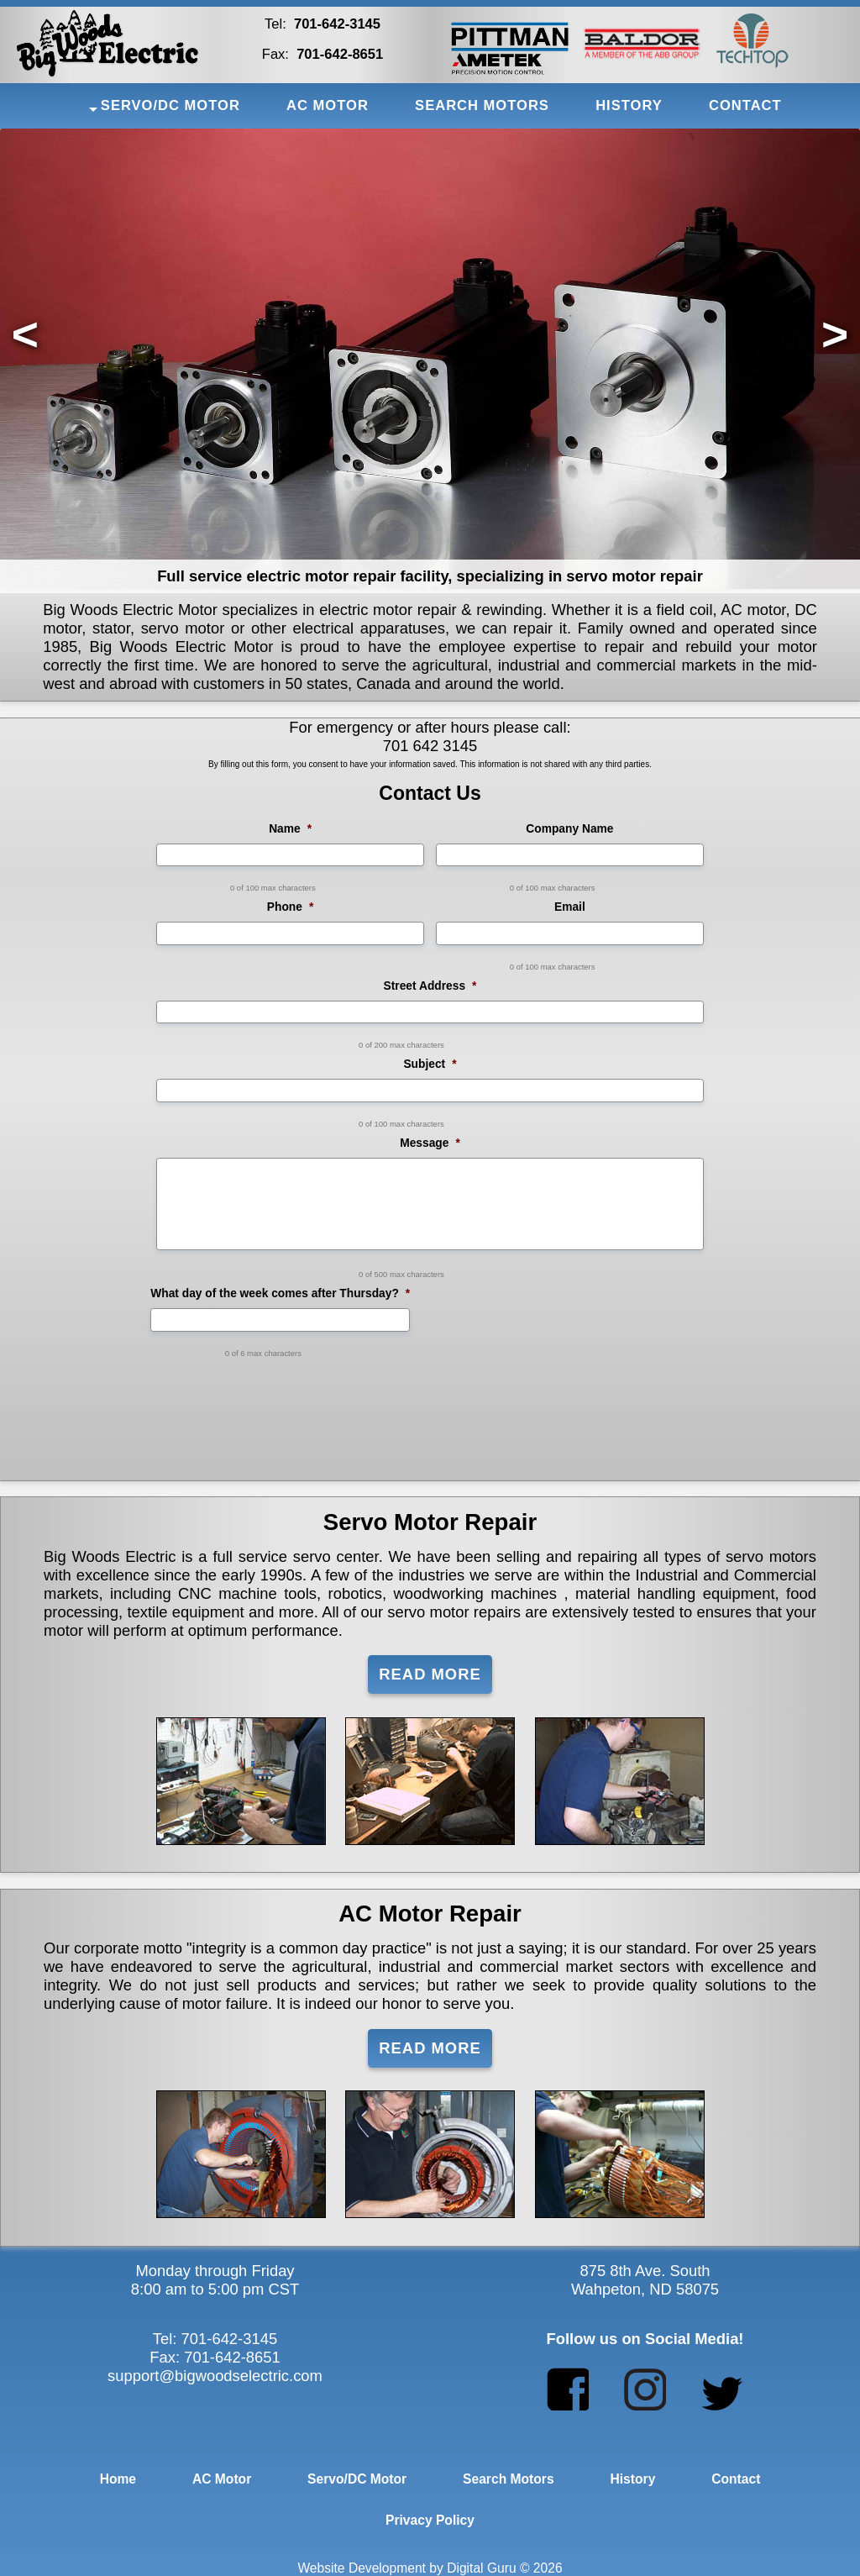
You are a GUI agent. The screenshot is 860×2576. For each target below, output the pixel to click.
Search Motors (508, 2479)
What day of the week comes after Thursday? (280, 1293)
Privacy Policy (430, 2520)
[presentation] (430, 1399)
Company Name (569, 829)
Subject (429, 1064)
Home (118, 2479)
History (632, 2479)
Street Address (430, 986)
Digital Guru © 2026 (504, 2568)
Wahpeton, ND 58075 (645, 2289)
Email (569, 907)
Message (430, 1143)
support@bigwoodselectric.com (215, 2375)
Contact (735, 2479)
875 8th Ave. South (644, 2270)
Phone (290, 907)
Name (290, 829)
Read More (429, 1674)
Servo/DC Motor (356, 2479)
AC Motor (221, 2479)
